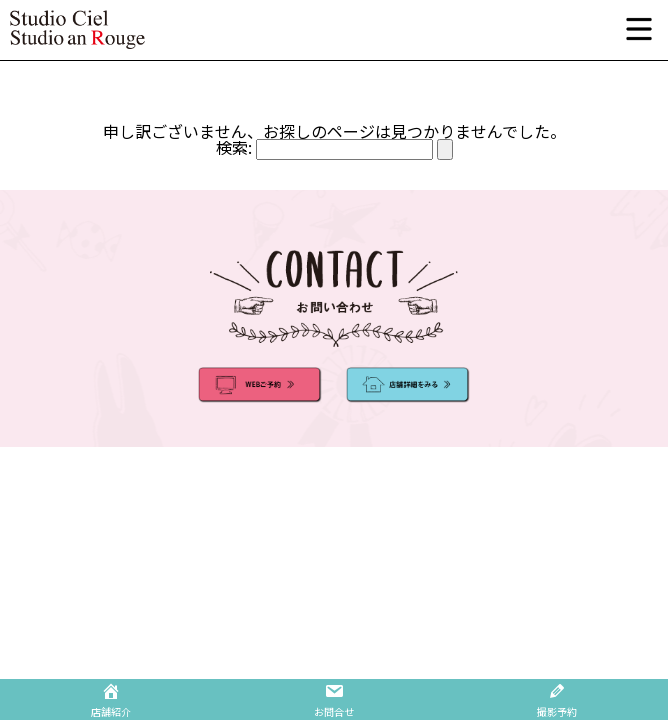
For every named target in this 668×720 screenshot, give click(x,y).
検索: (234, 147)
